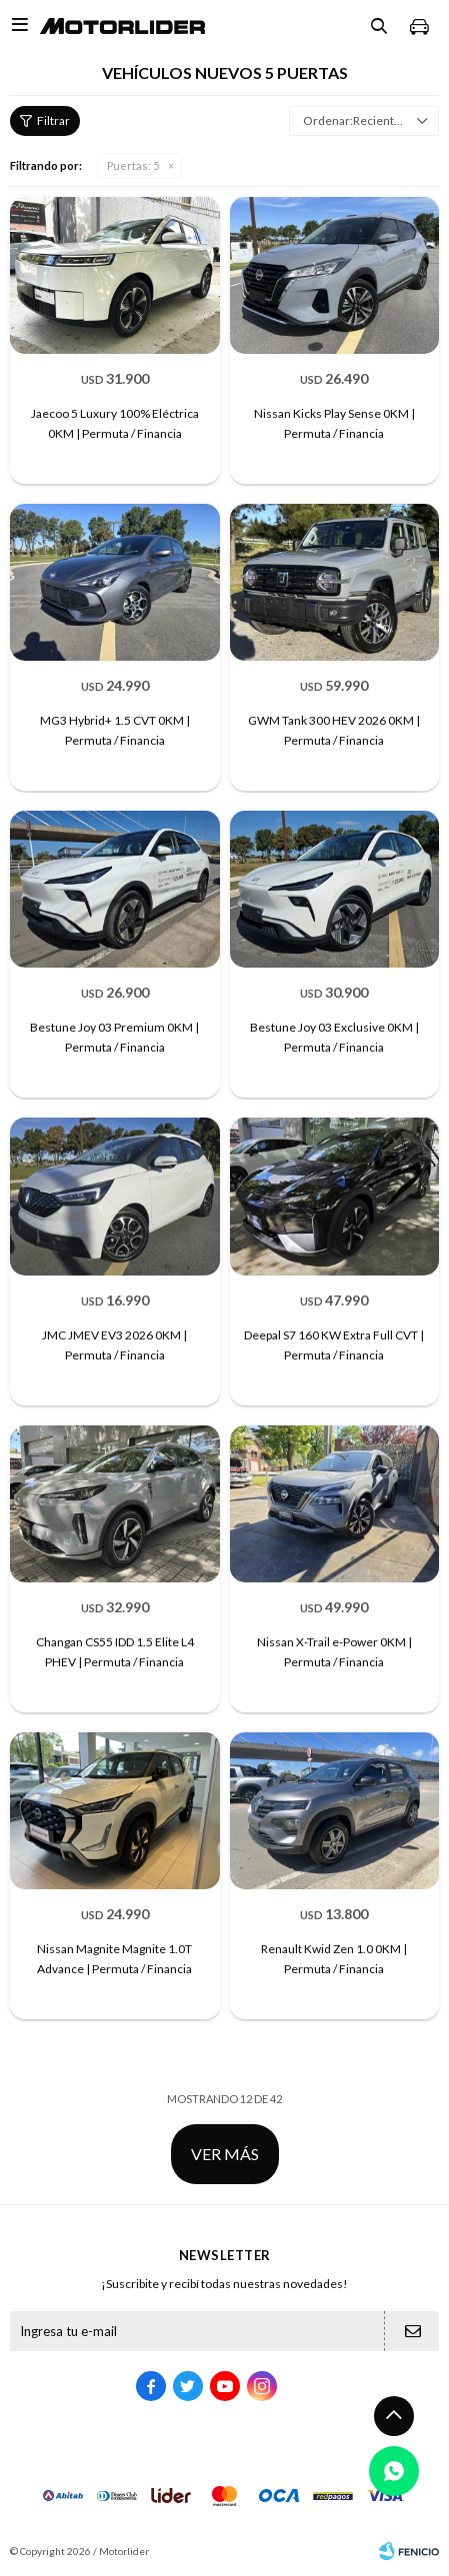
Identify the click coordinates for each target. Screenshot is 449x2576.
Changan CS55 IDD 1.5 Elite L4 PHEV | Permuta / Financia (115, 1651)
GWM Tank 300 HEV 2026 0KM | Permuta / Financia (334, 730)
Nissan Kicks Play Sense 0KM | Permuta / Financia (334, 423)
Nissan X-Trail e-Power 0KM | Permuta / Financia (334, 1651)
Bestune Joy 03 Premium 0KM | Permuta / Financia (114, 1037)
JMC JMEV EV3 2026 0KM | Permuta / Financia (114, 1344)
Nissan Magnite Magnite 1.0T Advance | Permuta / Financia (114, 1958)
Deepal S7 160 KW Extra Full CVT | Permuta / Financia (334, 1344)
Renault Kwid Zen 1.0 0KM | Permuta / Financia (334, 1958)
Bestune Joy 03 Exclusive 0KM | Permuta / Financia (334, 1037)
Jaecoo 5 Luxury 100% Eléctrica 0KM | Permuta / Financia (115, 423)
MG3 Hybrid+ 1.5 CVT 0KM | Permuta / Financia (115, 730)
